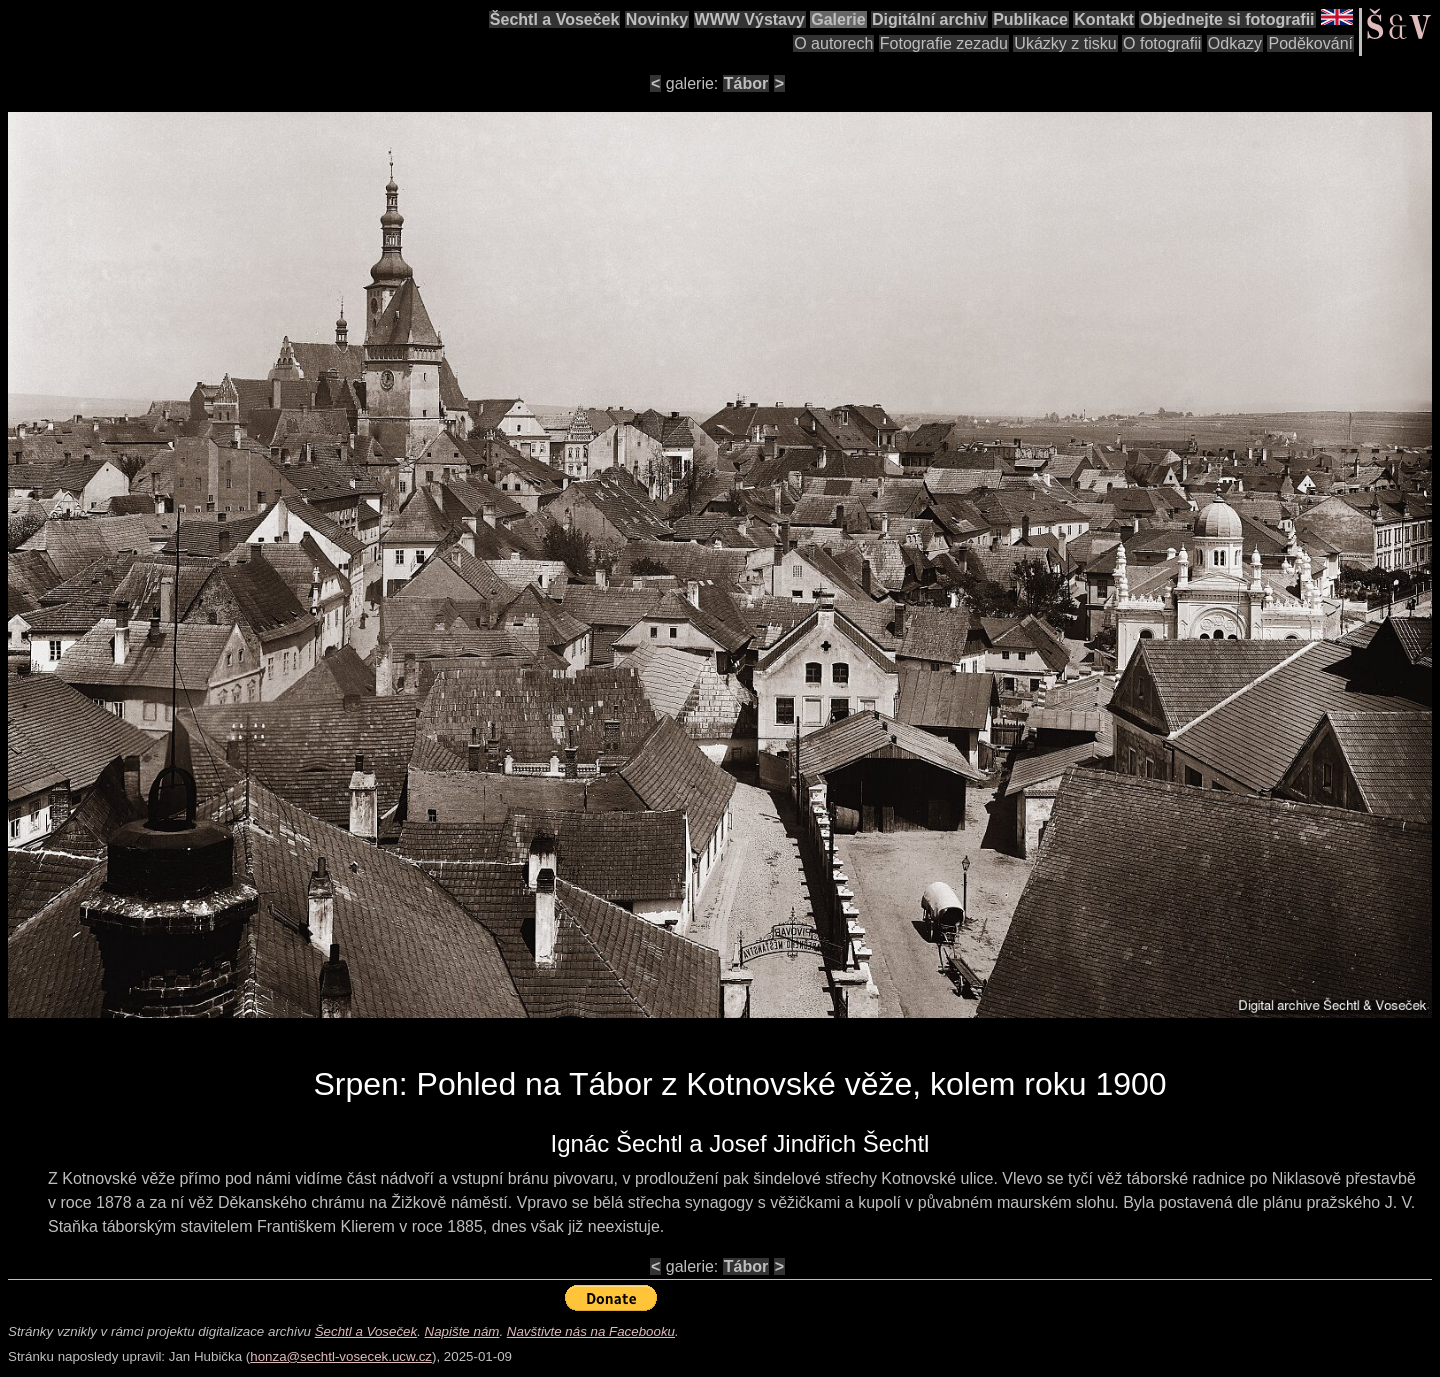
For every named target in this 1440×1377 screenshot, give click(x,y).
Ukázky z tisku (1065, 43)
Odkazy (1235, 43)
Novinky (657, 19)
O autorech (833, 43)
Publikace (1030, 19)
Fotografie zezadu (944, 43)
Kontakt (1104, 19)
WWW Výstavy (750, 19)
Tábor (746, 83)
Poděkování (1310, 43)
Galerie (838, 19)
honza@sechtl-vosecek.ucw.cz (341, 1356)
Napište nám (462, 1331)
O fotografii (1162, 43)
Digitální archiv (929, 19)
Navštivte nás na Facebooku (591, 1331)
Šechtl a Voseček (555, 19)
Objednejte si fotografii (1227, 19)
